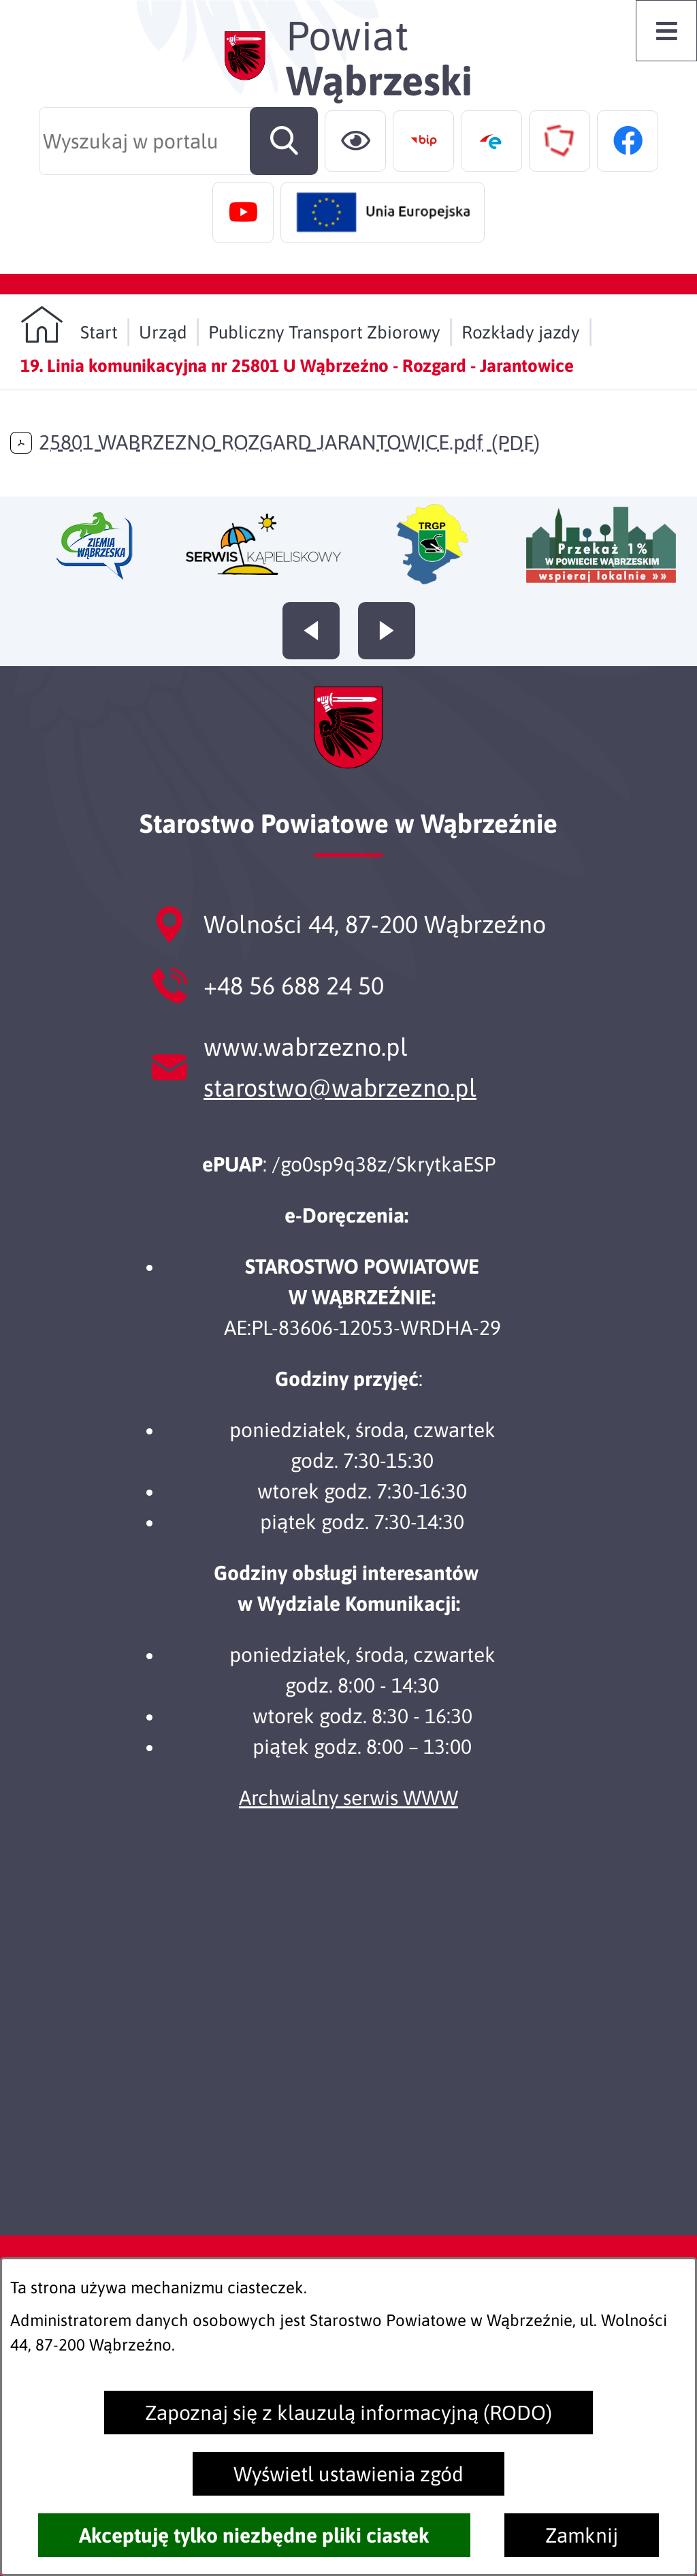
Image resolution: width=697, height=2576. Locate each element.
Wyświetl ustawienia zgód (348, 2473)
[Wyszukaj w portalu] (178, 141)
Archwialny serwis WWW (348, 1797)
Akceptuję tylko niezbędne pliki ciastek (254, 2535)
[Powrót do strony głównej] (69, 324)
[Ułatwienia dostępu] (355, 141)
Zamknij (581, 2535)
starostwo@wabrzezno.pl (340, 1087)
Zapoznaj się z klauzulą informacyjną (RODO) (348, 2412)
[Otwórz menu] (666, 30)
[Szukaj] (284, 141)
